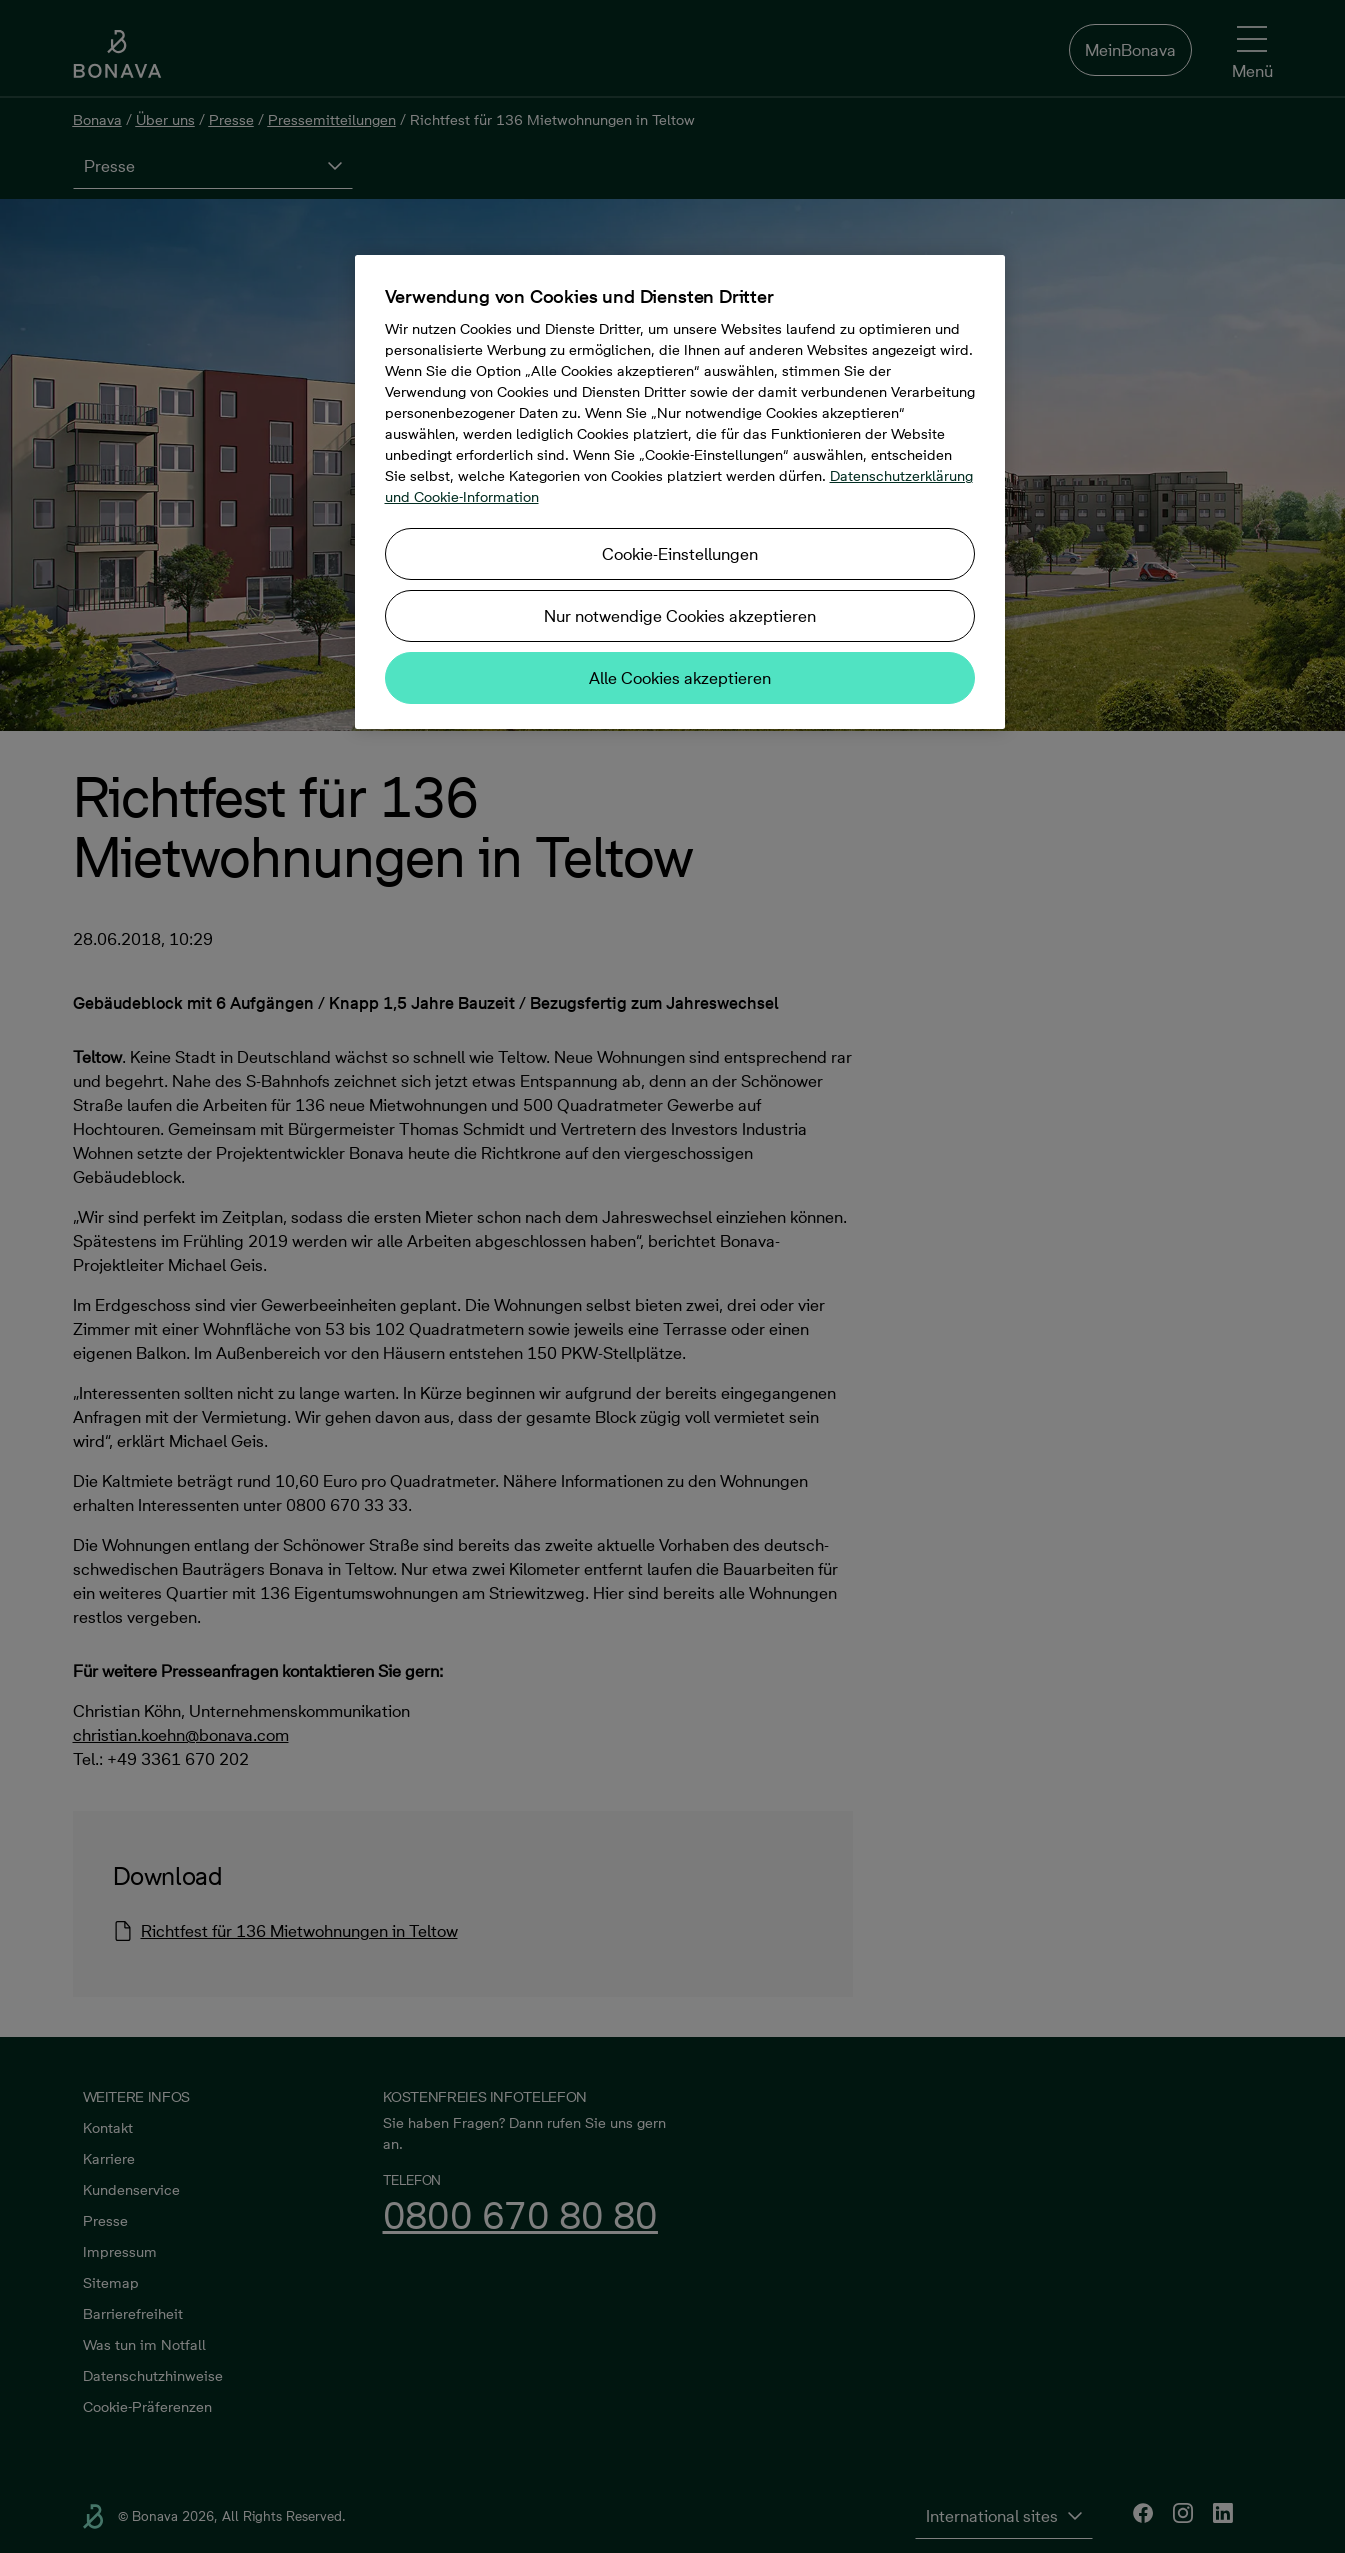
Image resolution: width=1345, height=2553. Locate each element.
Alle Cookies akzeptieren (680, 678)
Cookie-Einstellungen (680, 554)
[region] (680, 492)
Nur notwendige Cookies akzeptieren (680, 616)
